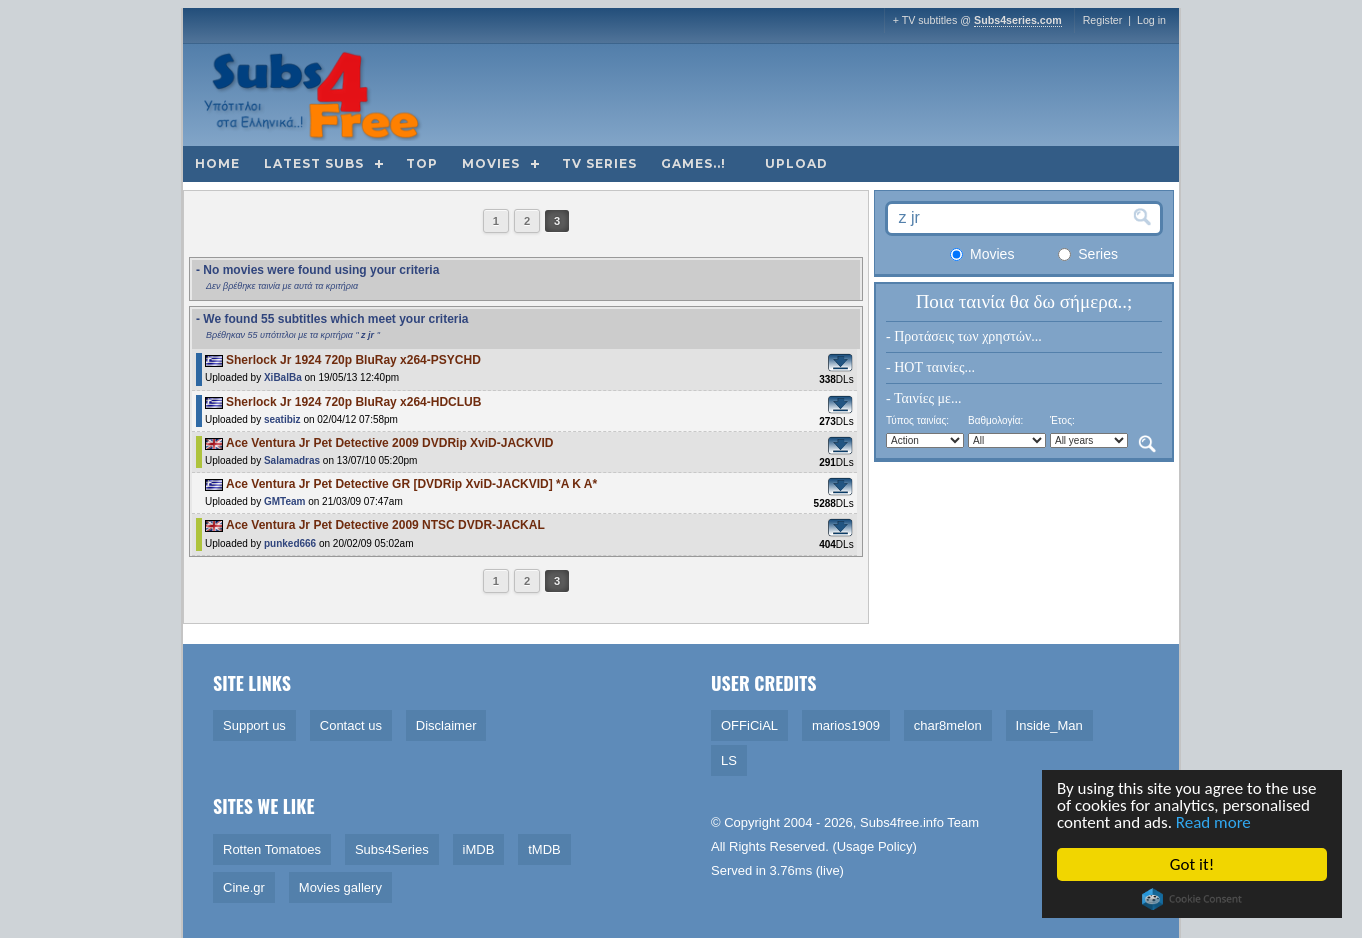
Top (422, 163)
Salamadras (292, 460)
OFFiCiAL (749, 725)
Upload (796, 163)
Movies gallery (340, 887)
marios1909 (846, 725)
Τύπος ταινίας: (917, 420)
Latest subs (314, 163)
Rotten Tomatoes (272, 849)
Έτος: (1062, 420)
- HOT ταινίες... (930, 367)
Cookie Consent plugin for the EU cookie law (1194, 899)
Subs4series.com (1018, 20)
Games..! (693, 163)
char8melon (948, 725)
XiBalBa (283, 377)
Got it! (1194, 864)
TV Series (599, 163)
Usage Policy (875, 846)
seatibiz (282, 419)
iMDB (479, 849)
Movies (491, 163)
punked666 (290, 543)
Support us (254, 725)
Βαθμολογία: (995, 420)
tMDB (544, 849)
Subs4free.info (902, 822)
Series (1088, 254)
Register (1103, 20)
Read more (1215, 822)
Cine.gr (244, 887)
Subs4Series (392, 849)
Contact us (351, 725)
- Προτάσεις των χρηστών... (964, 336)
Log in (1151, 20)
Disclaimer (446, 725)
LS (729, 760)
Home (217, 163)
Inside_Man (1049, 725)
